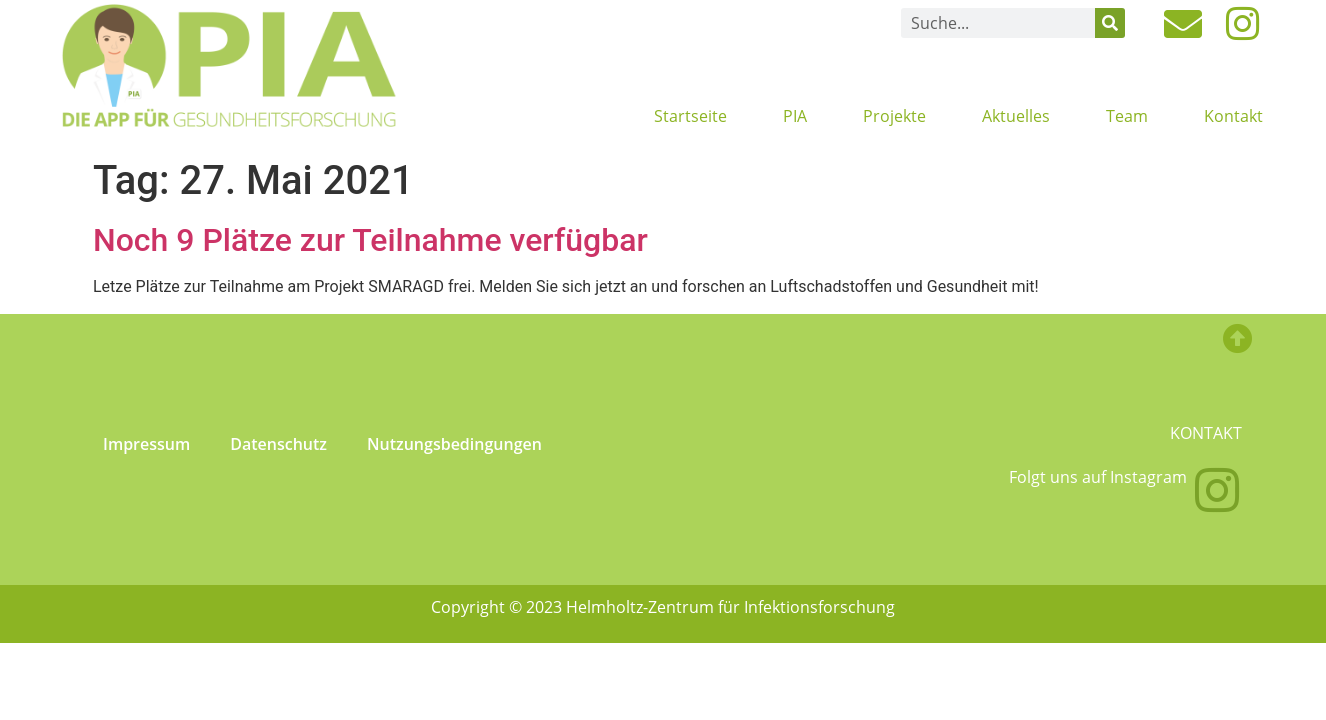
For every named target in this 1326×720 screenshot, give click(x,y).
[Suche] (1110, 23)
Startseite (690, 116)
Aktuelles (1016, 116)
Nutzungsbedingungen (454, 444)
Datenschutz (278, 444)
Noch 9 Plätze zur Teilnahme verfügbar (370, 240)
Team (1127, 116)
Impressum (146, 444)
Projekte (894, 116)
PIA (795, 116)
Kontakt (1233, 116)
